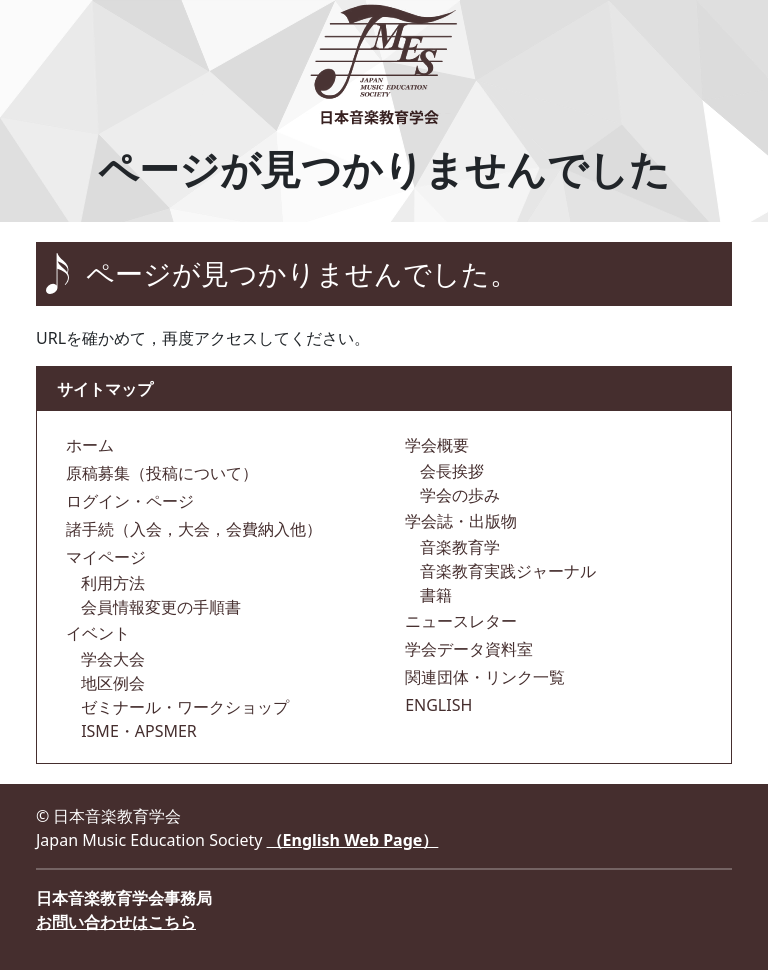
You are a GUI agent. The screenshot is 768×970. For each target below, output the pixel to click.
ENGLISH (436, 705)
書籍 (434, 595)
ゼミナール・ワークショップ (183, 707)
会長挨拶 (450, 471)
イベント (96, 633)
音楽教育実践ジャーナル (506, 571)
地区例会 (111, 683)
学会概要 (435, 445)
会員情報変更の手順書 (159, 607)
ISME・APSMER (137, 731)
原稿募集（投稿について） (160, 473)
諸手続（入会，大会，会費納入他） (192, 529)
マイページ (104, 557)
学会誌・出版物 (459, 521)
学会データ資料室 (467, 649)
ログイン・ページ (128, 501)
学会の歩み (458, 495)
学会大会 (111, 659)
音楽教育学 (458, 547)
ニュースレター (459, 621)
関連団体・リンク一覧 (483, 677)
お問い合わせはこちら (116, 922)
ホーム (88, 445)
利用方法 (111, 583)
